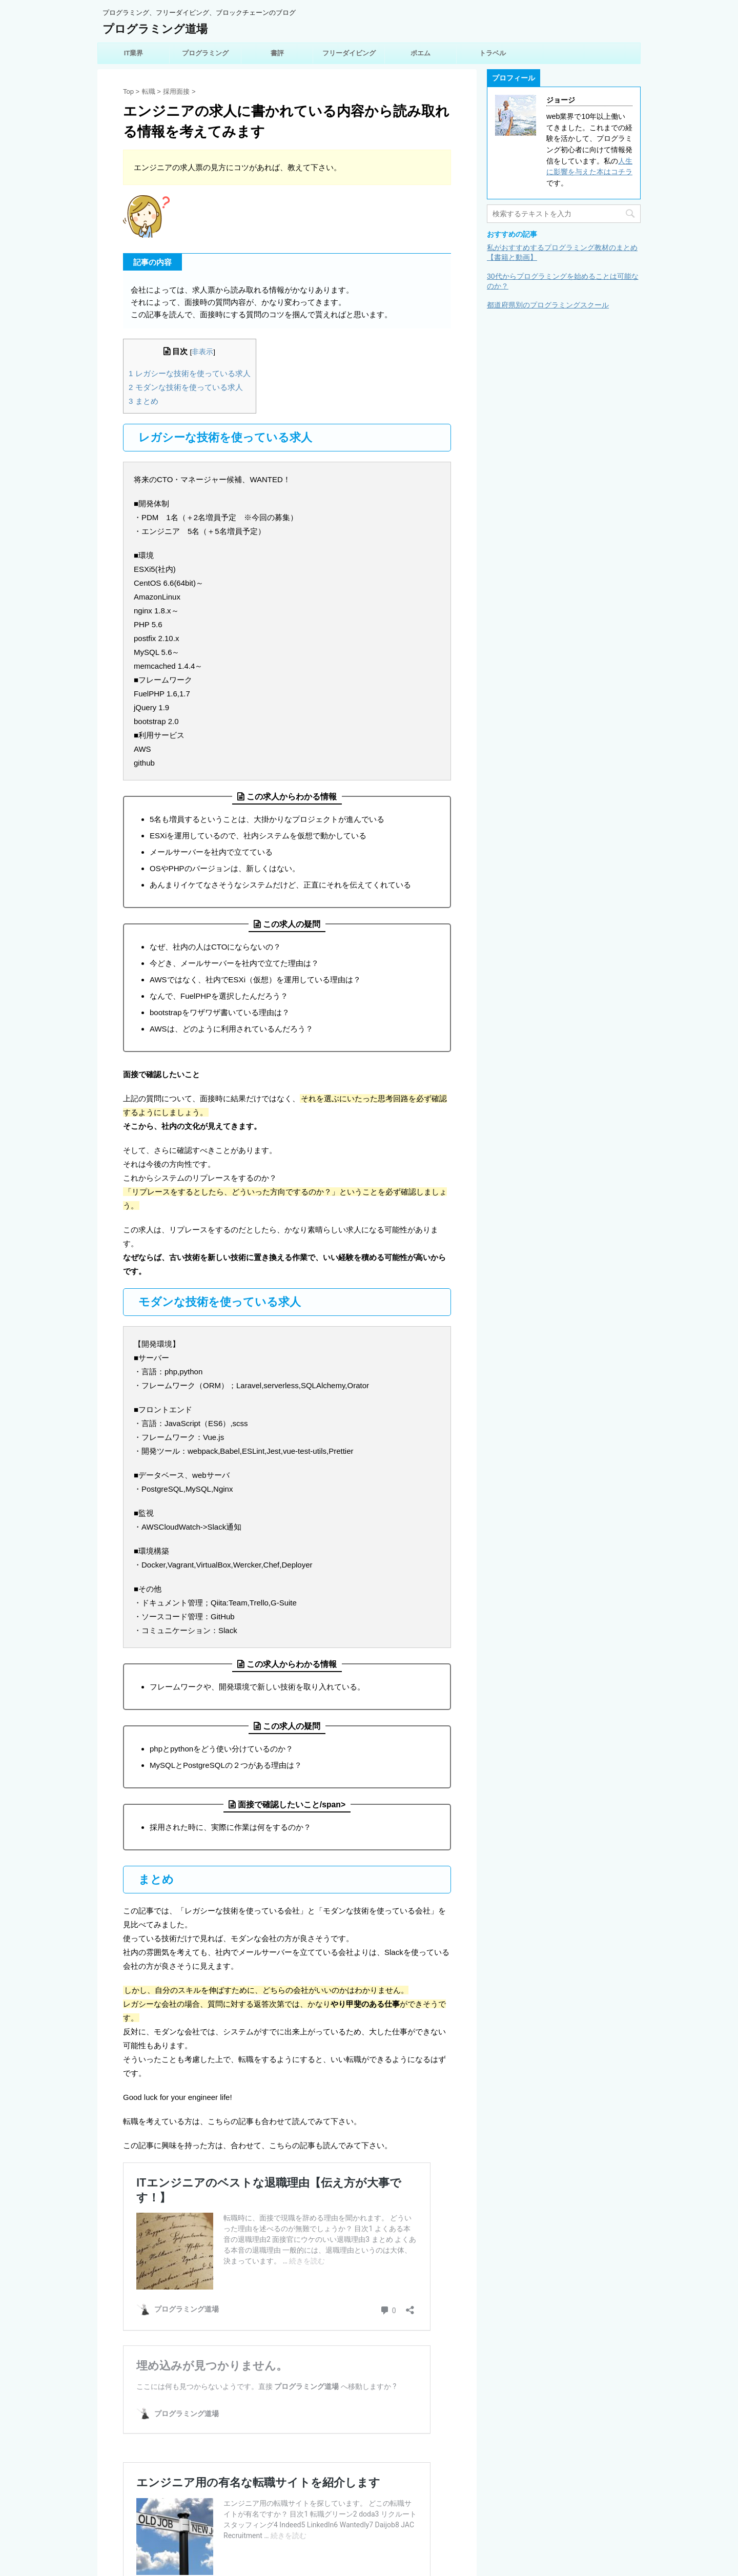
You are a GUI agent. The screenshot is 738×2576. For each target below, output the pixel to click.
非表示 (202, 352)
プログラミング (205, 53)
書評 (277, 53)
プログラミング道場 (155, 29)
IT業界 (134, 53)
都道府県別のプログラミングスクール (548, 305)
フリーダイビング (349, 53)
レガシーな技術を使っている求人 (190, 373)
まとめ (143, 401)
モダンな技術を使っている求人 (186, 387)
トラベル (492, 53)
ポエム (420, 53)
